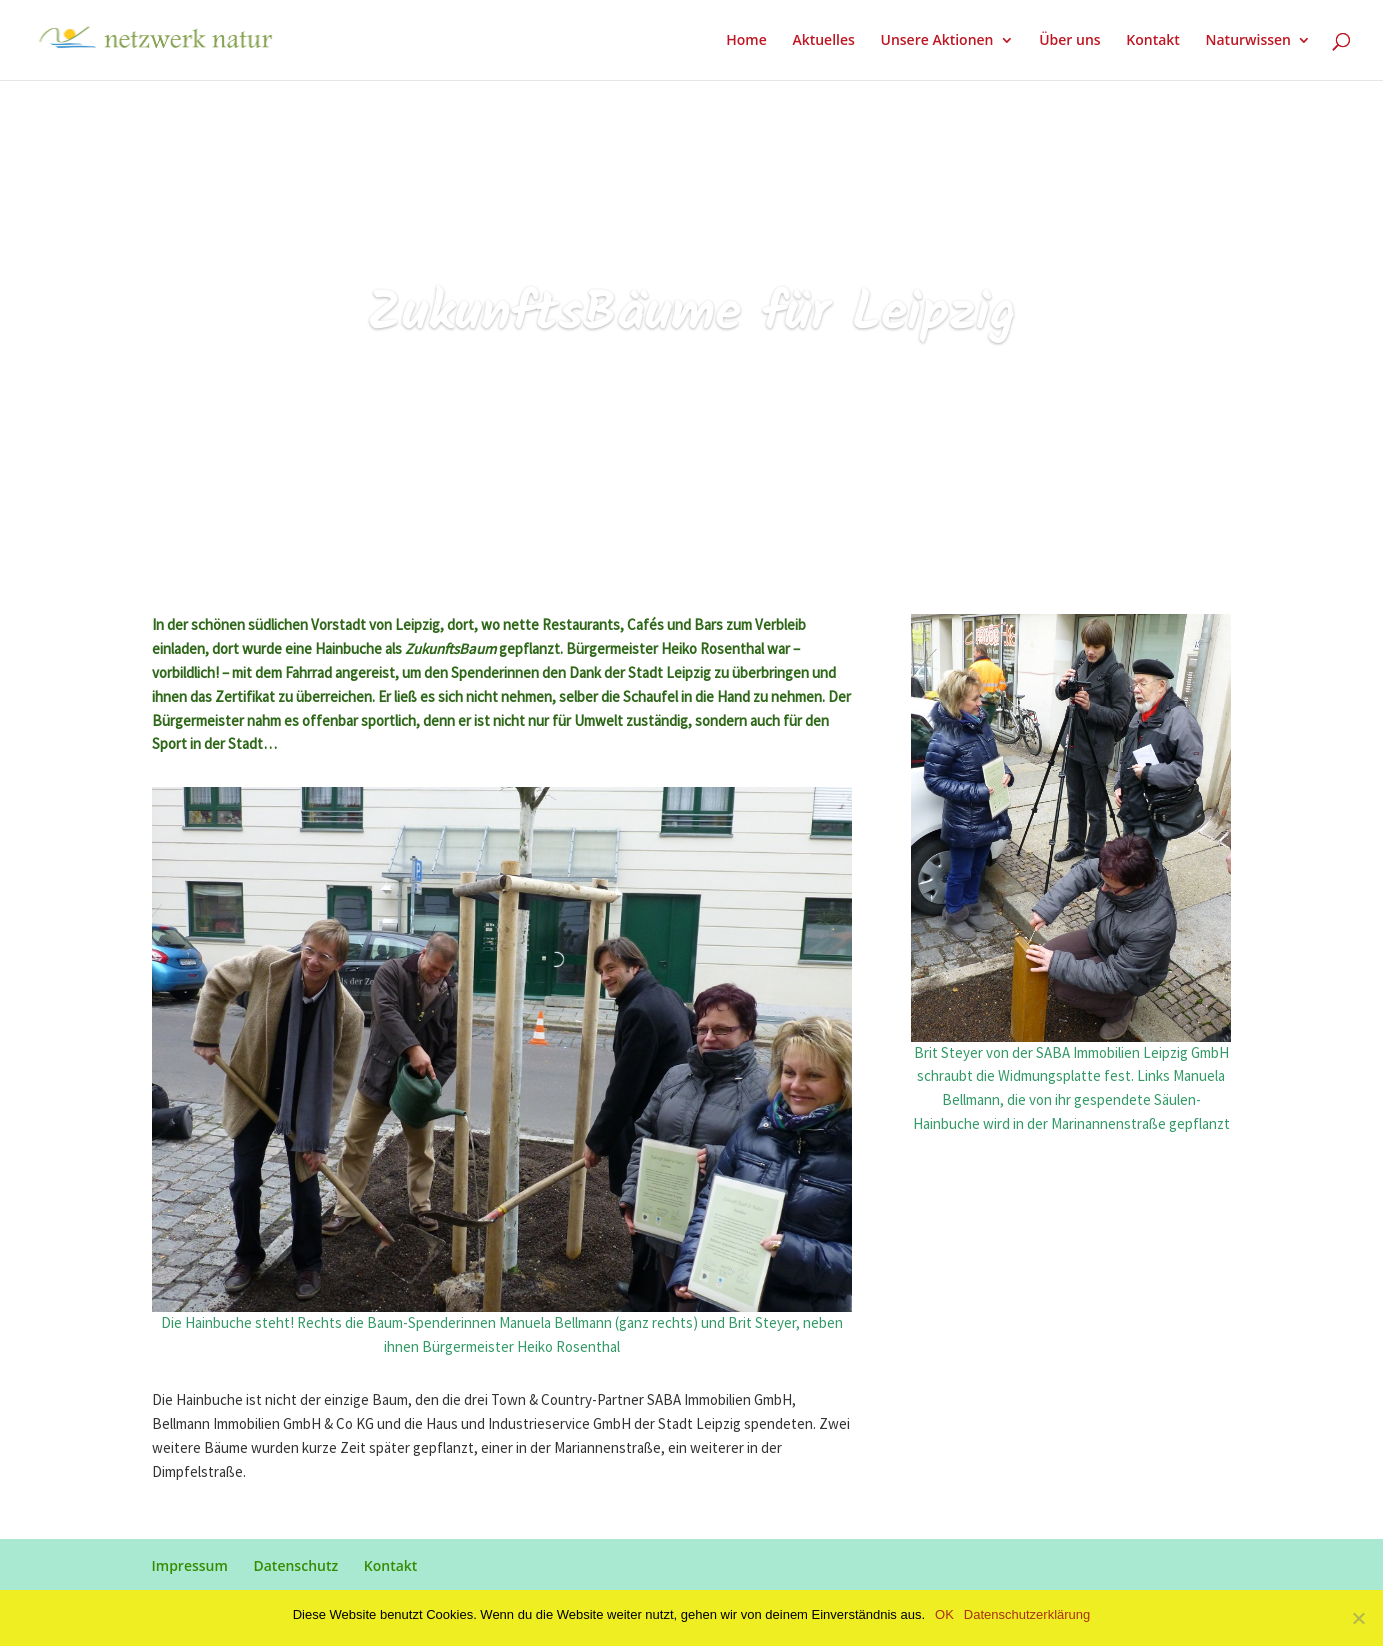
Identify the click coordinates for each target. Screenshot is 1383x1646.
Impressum (190, 1565)
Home (746, 41)
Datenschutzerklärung (1027, 1614)
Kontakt (1153, 41)
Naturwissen (1248, 41)
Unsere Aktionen (936, 41)
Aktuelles (823, 41)
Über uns (1069, 41)
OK (944, 1614)
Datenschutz (295, 1565)
